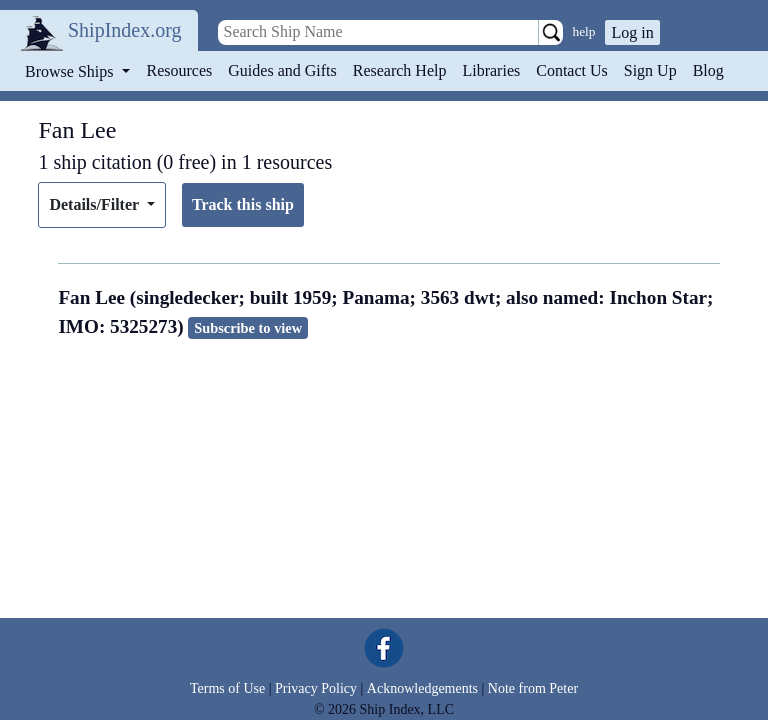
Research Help (400, 70)
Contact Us (572, 70)
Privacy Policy (316, 688)
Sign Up (650, 70)
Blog (708, 70)
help (584, 31)
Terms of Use (227, 688)
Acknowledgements (422, 688)
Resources (180, 70)
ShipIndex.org (125, 30)
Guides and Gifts (282, 70)
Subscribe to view (248, 328)
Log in (632, 32)
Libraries (491, 70)
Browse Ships (71, 71)
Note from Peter (533, 688)
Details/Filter (95, 204)
